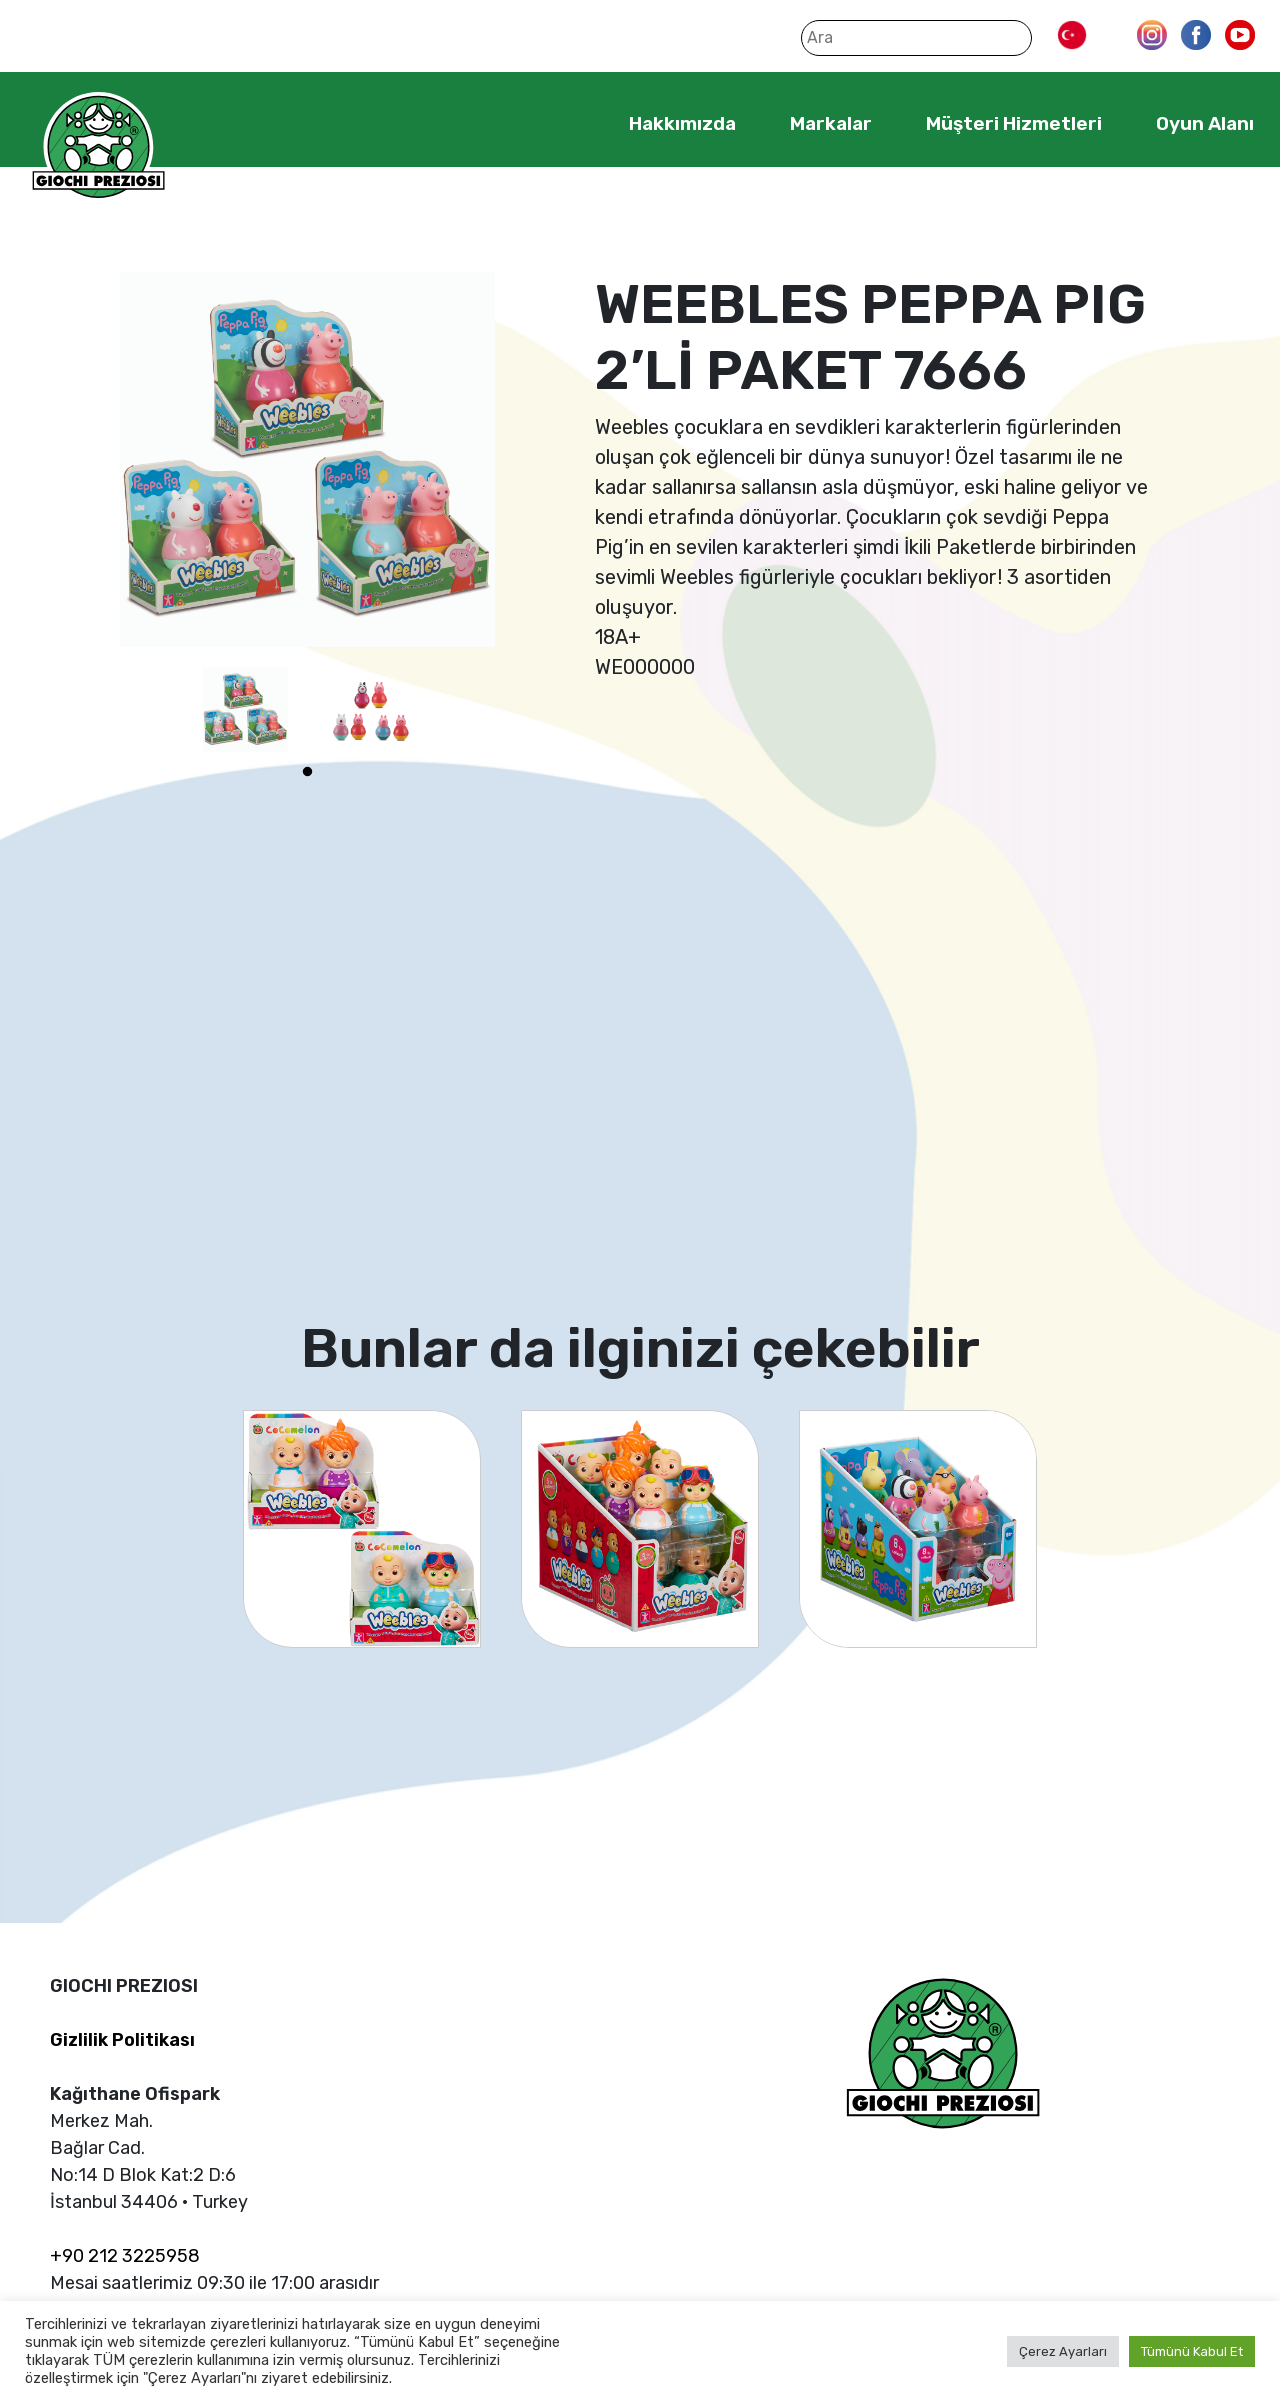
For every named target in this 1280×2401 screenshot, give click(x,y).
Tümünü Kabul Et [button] (1192, 2351)
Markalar (831, 123)
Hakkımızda (682, 123)
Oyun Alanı (1205, 123)
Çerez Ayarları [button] (1063, 2351)
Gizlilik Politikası (122, 2040)
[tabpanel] (245, 709)
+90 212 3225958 (125, 2256)
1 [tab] (308, 772)
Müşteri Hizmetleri (1014, 123)
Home (567, 123)
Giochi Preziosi (98, 147)
